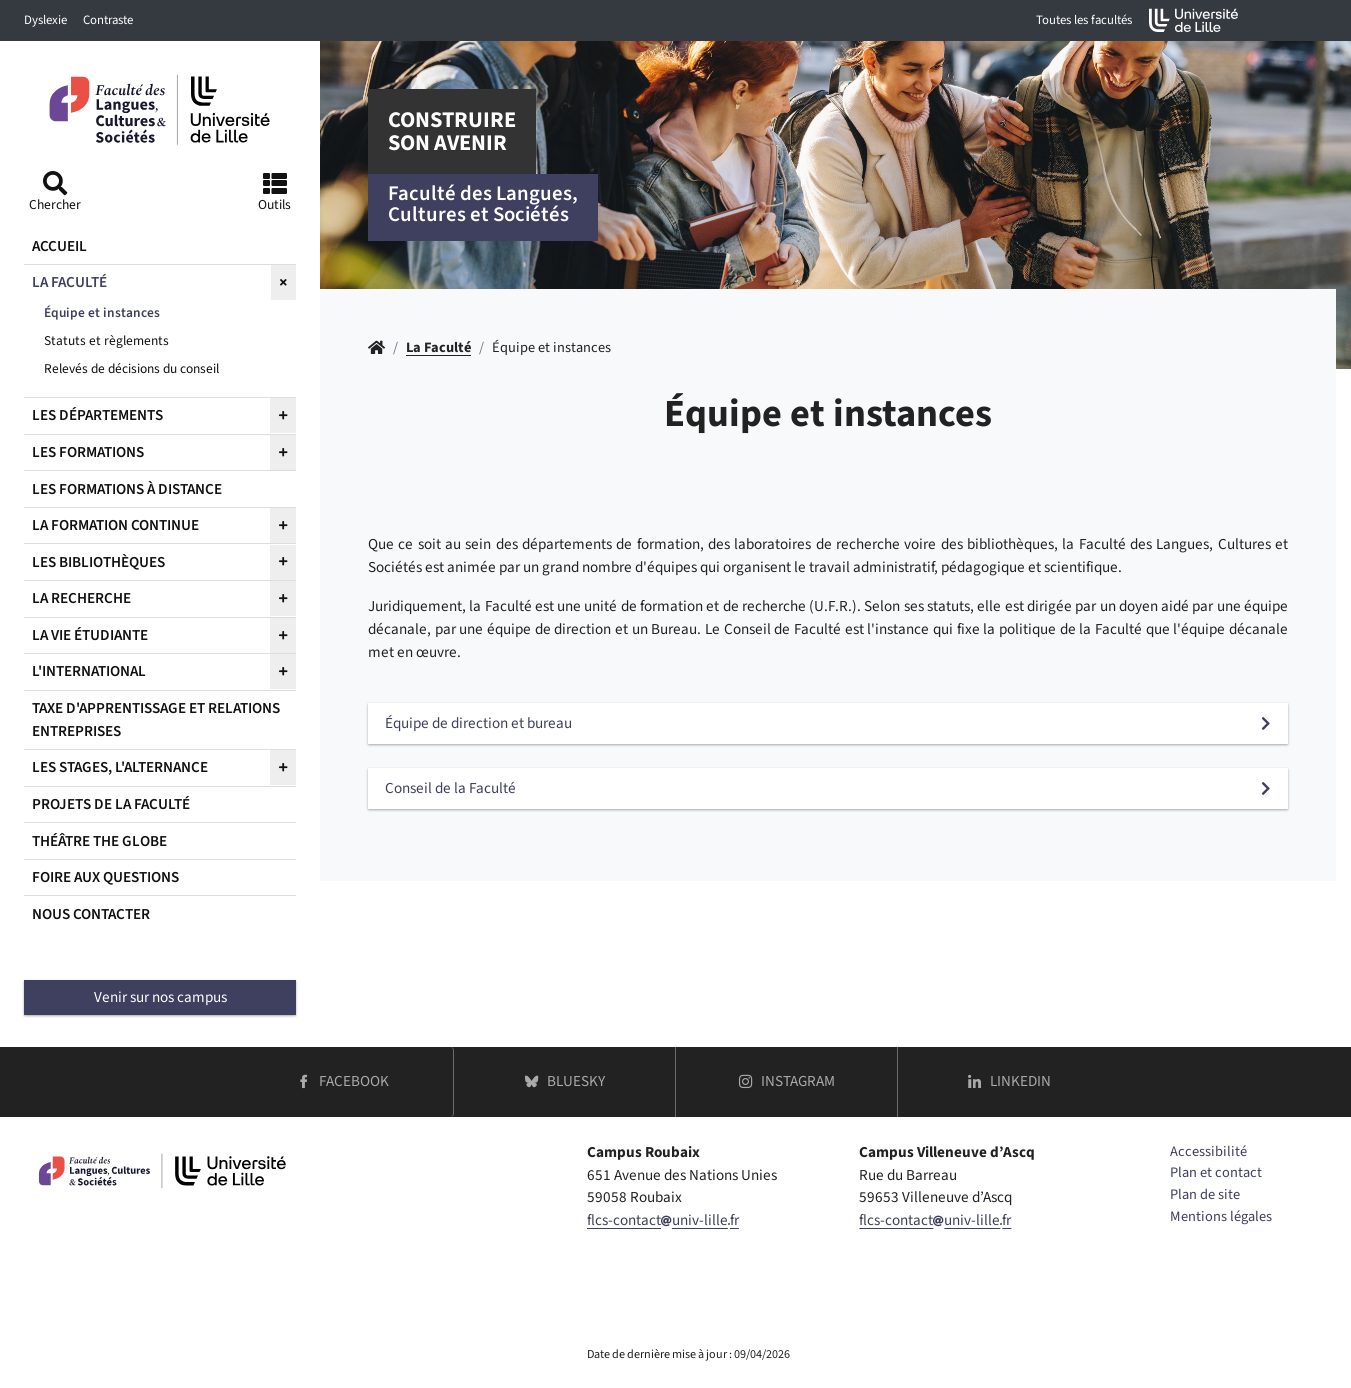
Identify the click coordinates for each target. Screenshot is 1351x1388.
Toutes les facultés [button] (1084, 20)
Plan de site (1205, 1194)
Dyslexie (45, 20)
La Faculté (438, 347)
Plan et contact (1216, 1172)
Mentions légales (1221, 1216)
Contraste (108, 20)
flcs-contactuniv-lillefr (663, 1220)
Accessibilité (1208, 1151)
